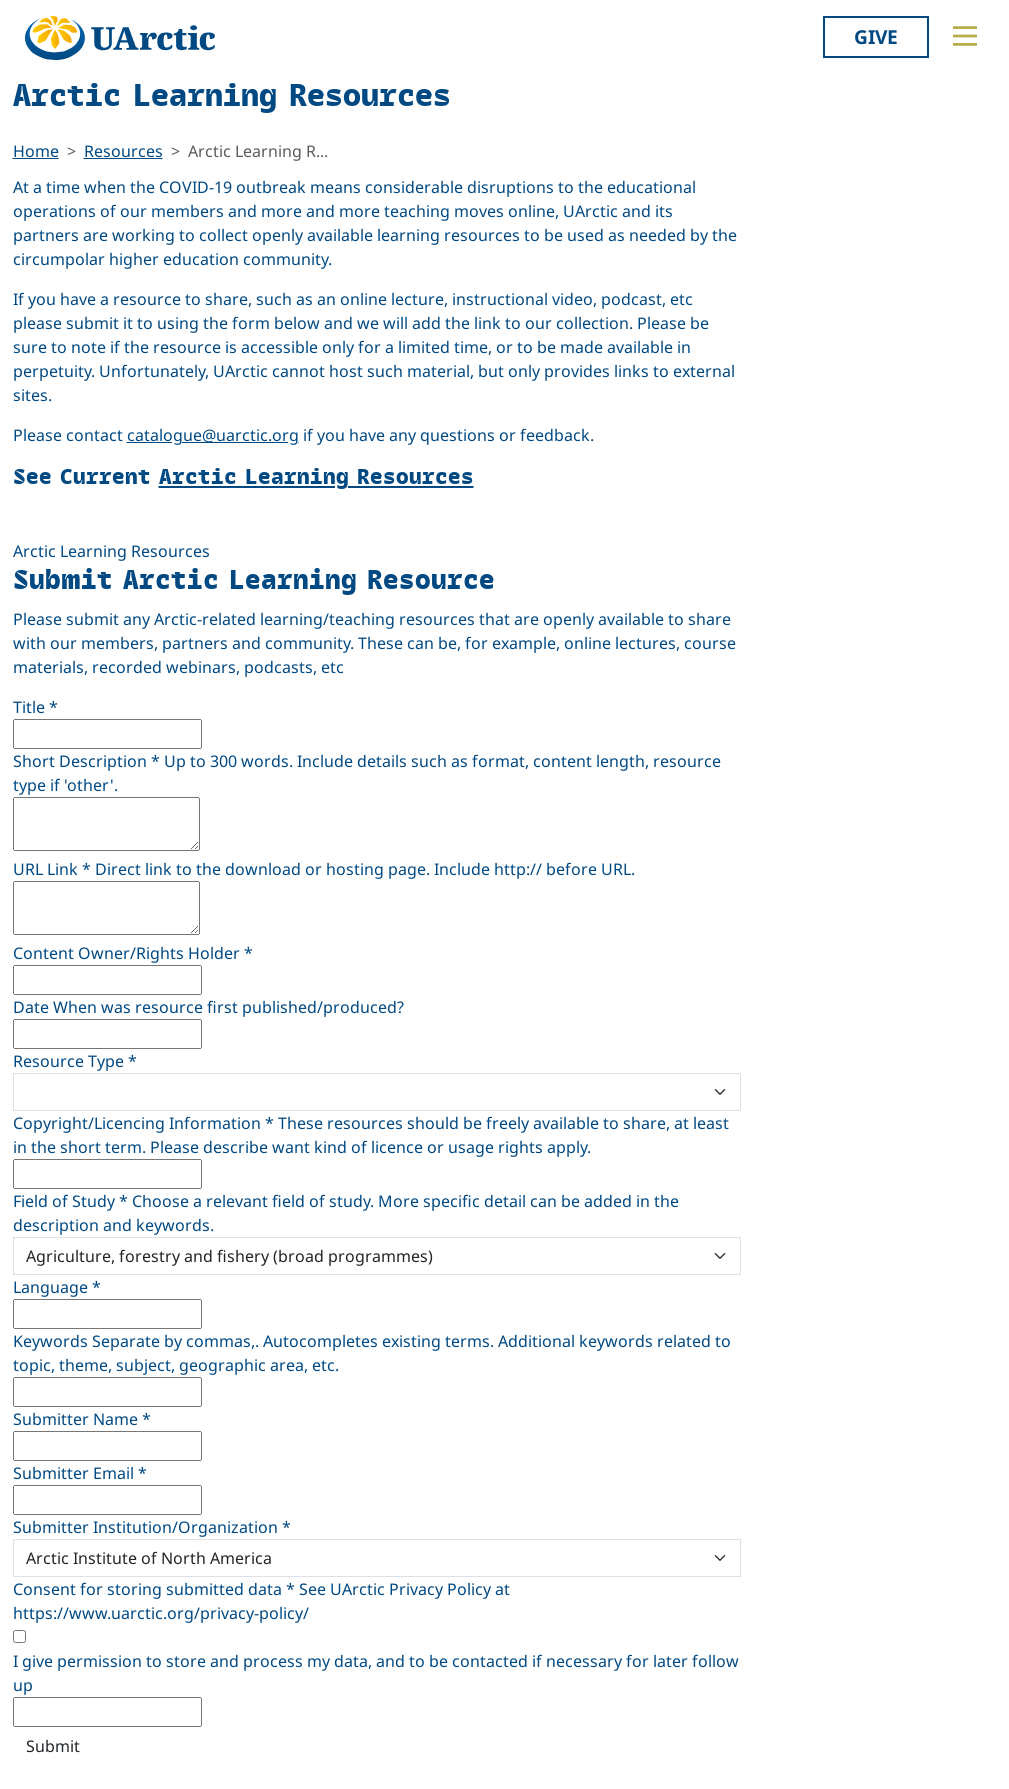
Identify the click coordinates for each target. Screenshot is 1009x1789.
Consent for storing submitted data (154, 1589)
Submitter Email (80, 1473)
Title (35, 707)
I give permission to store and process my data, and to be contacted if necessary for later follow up (376, 1673)
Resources (123, 151)
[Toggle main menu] (965, 36)
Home (36, 151)
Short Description (86, 761)
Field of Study (70, 1201)
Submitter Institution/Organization (152, 1527)
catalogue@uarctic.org (213, 435)
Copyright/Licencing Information (143, 1123)
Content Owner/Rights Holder (133, 953)
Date (31, 1007)
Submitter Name (82, 1419)
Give (876, 36)
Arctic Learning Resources (316, 475)
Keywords (50, 1341)
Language (57, 1287)
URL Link (52, 869)
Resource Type (75, 1061)
